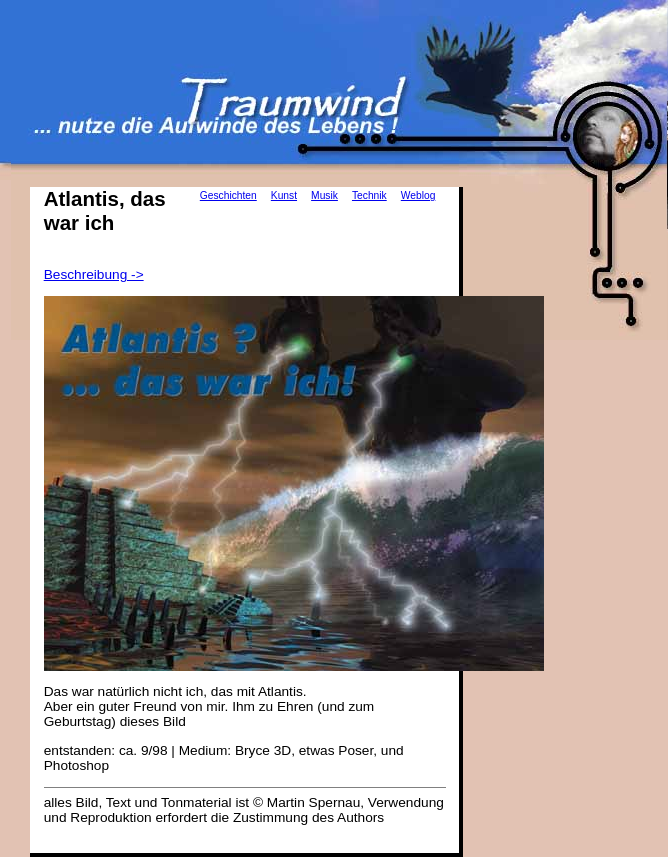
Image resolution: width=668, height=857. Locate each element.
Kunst (284, 195)
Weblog (418, 195)
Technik (369, 195)
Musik (324, 195)
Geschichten (228, 195)
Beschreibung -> (94, 274)
